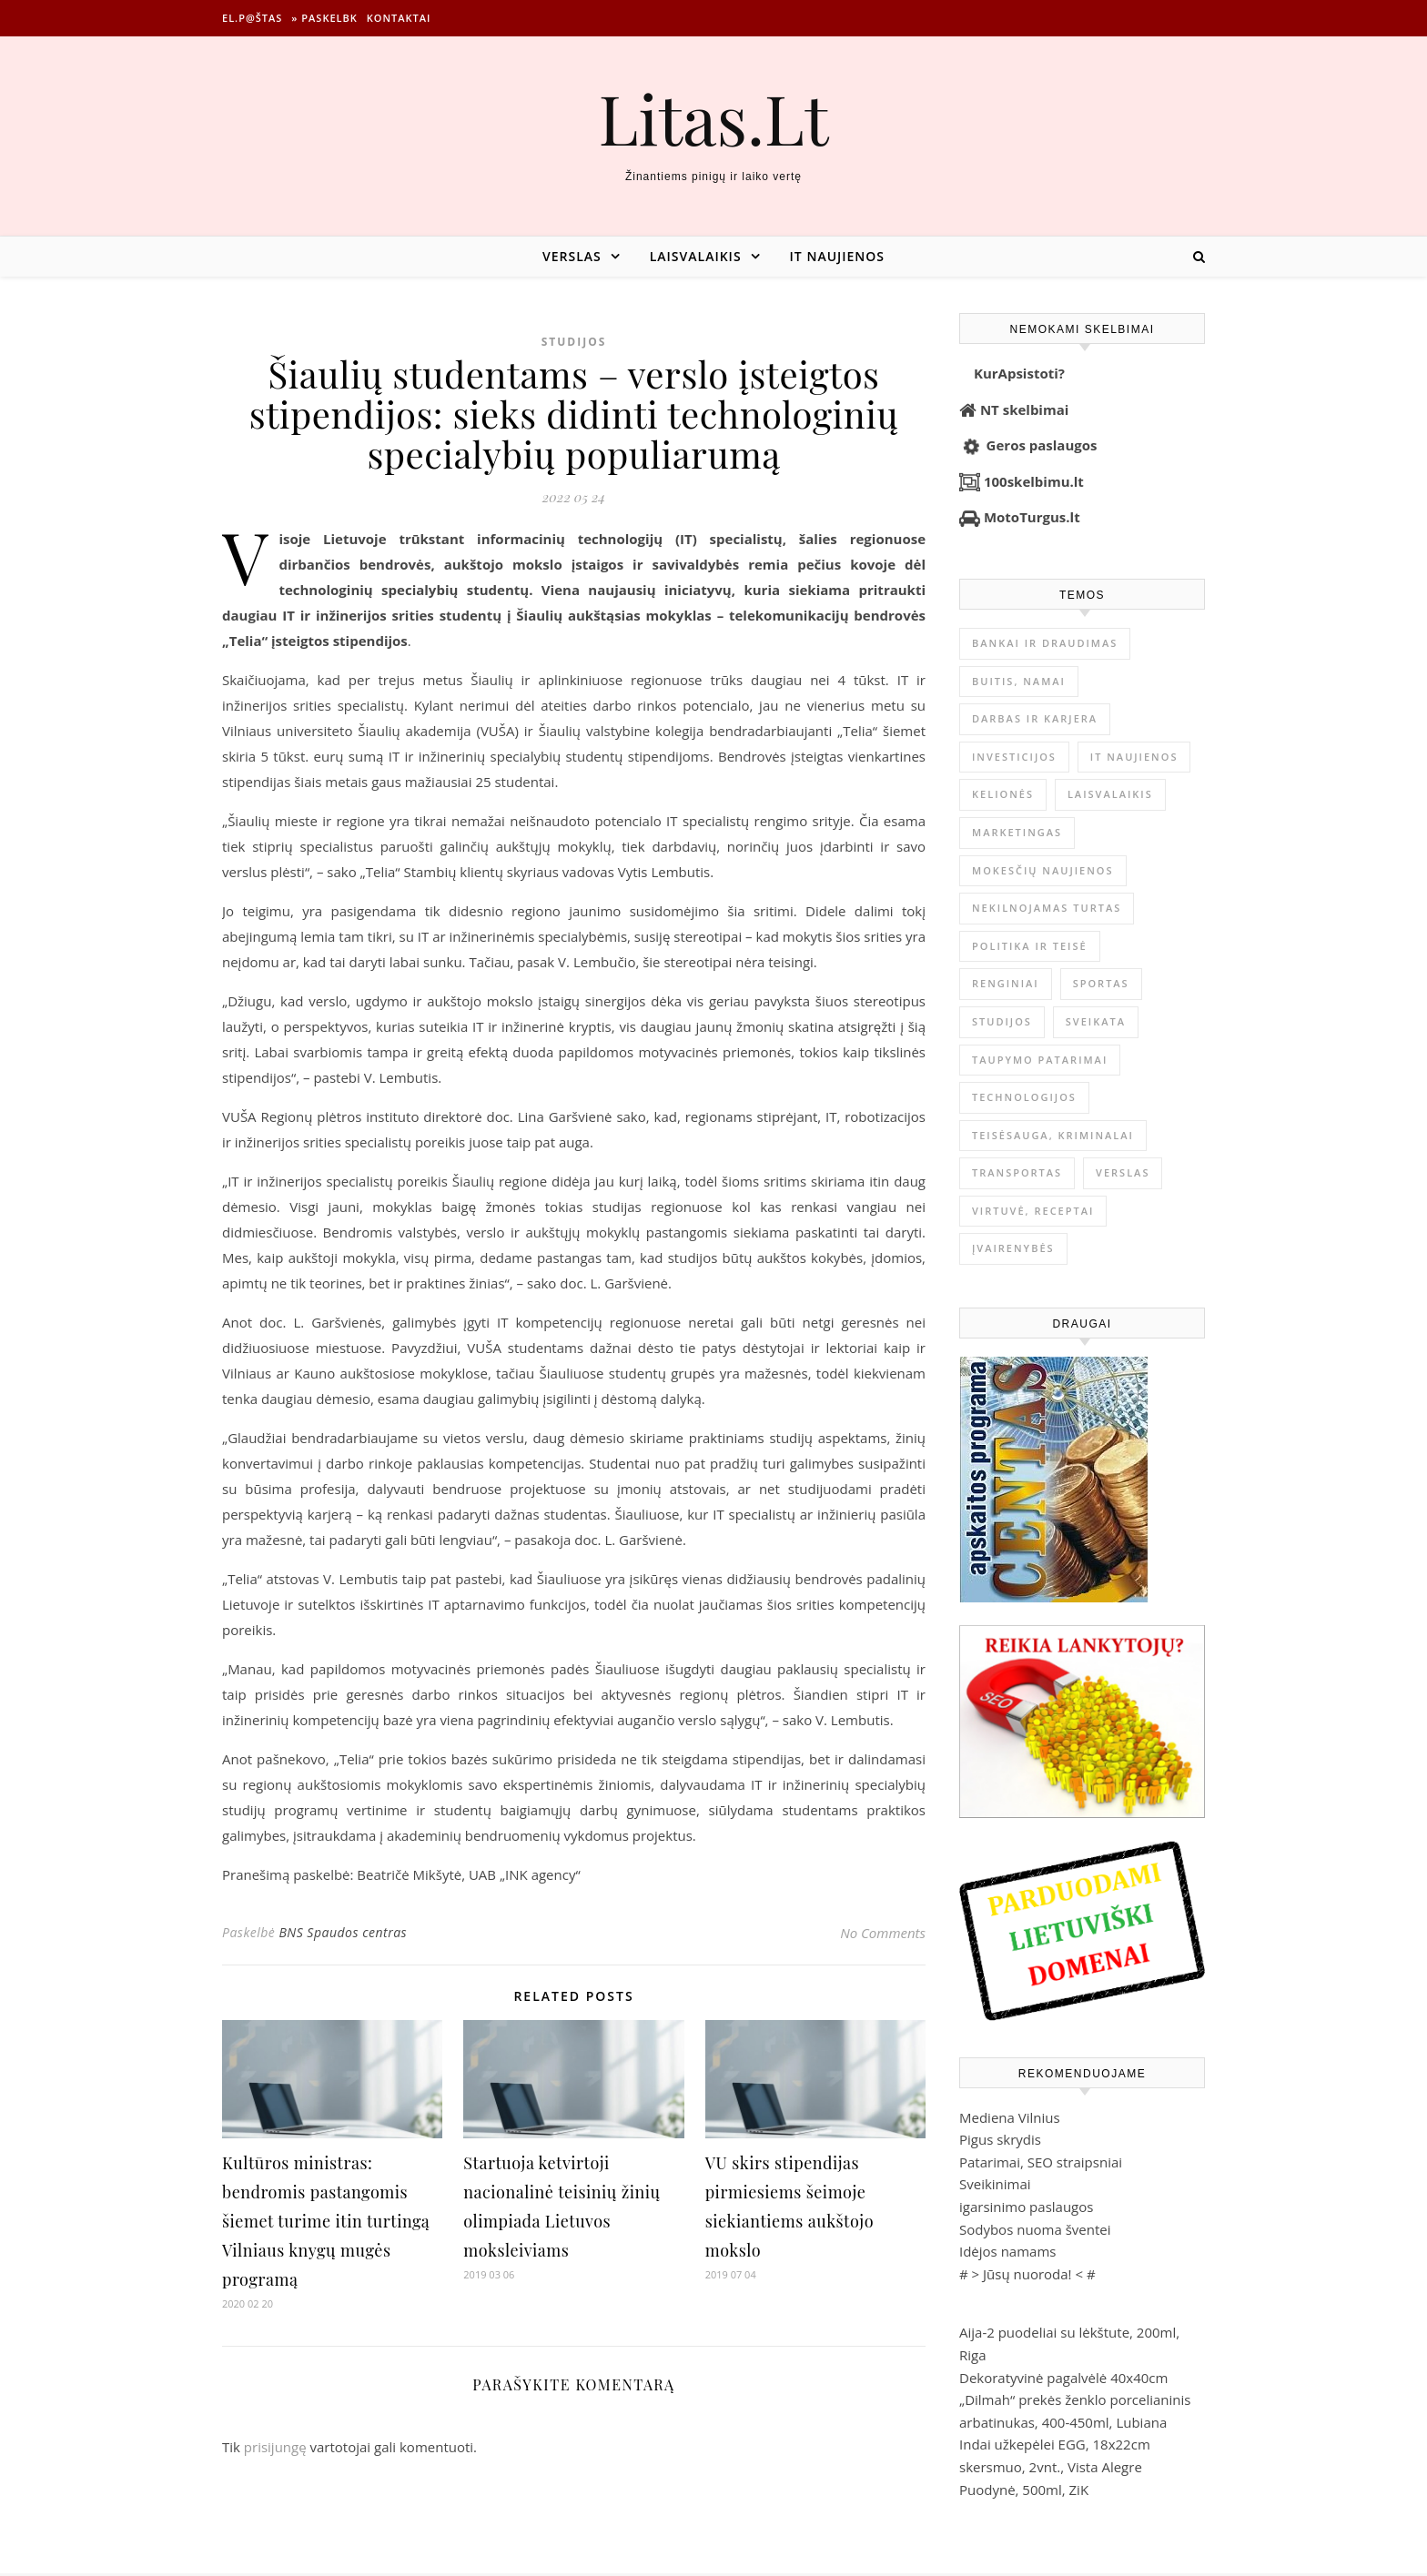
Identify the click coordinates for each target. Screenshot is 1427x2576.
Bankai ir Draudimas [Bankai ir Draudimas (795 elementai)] (1045, 643)
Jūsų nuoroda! (1027, 2274)
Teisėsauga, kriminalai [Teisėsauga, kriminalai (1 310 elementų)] (1053, 1135)
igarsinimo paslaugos (1026, 2206)
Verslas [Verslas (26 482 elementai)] (1122, 1172)
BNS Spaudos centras (342, 1932)
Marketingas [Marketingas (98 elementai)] (1017, 832)
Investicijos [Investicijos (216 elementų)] (1014, 756)
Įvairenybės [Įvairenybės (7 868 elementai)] (1013, 1248)
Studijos (574, 341)
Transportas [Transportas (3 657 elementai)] (1017, 1172)
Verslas (572, 256)
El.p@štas (252, 18)
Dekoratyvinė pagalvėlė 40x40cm (1063, 2378)
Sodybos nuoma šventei (1035, 2229)
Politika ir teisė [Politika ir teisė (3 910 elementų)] (1030, 946)
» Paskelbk (324, 18)
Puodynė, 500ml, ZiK (1023, 2489)
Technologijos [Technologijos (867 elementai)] (1024, 1097)
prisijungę (275, 2447)
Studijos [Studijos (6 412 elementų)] (1002, 1021)
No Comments (883, 1933)
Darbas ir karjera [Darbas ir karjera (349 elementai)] (1035, 718)
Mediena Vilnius (1009, 2117)
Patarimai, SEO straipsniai (1040, 2162)
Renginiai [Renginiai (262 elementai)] (1005, 983)
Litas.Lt (713, 118)
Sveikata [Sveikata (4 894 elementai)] (1096, 1021)
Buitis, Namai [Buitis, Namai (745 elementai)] (1019, 681)
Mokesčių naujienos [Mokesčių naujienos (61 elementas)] (1043, 870)
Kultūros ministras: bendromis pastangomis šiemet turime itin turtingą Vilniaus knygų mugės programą (326, 2221)
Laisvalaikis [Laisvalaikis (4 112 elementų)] (1110, 794)
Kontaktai (399, 18)
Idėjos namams (1007, 2251)
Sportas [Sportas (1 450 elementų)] (1101, 983)
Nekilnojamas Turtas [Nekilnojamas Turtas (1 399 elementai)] (1046, 907)
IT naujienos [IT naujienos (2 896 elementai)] (1134, 756)
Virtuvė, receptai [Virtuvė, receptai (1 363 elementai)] (1033, 1210)
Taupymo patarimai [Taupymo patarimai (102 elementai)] (1040, 1059)
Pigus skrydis (1000, 2139)
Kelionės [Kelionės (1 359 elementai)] (1003, 794)
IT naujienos (837, 256)
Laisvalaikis (696, 256)
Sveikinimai (995, 2184)
